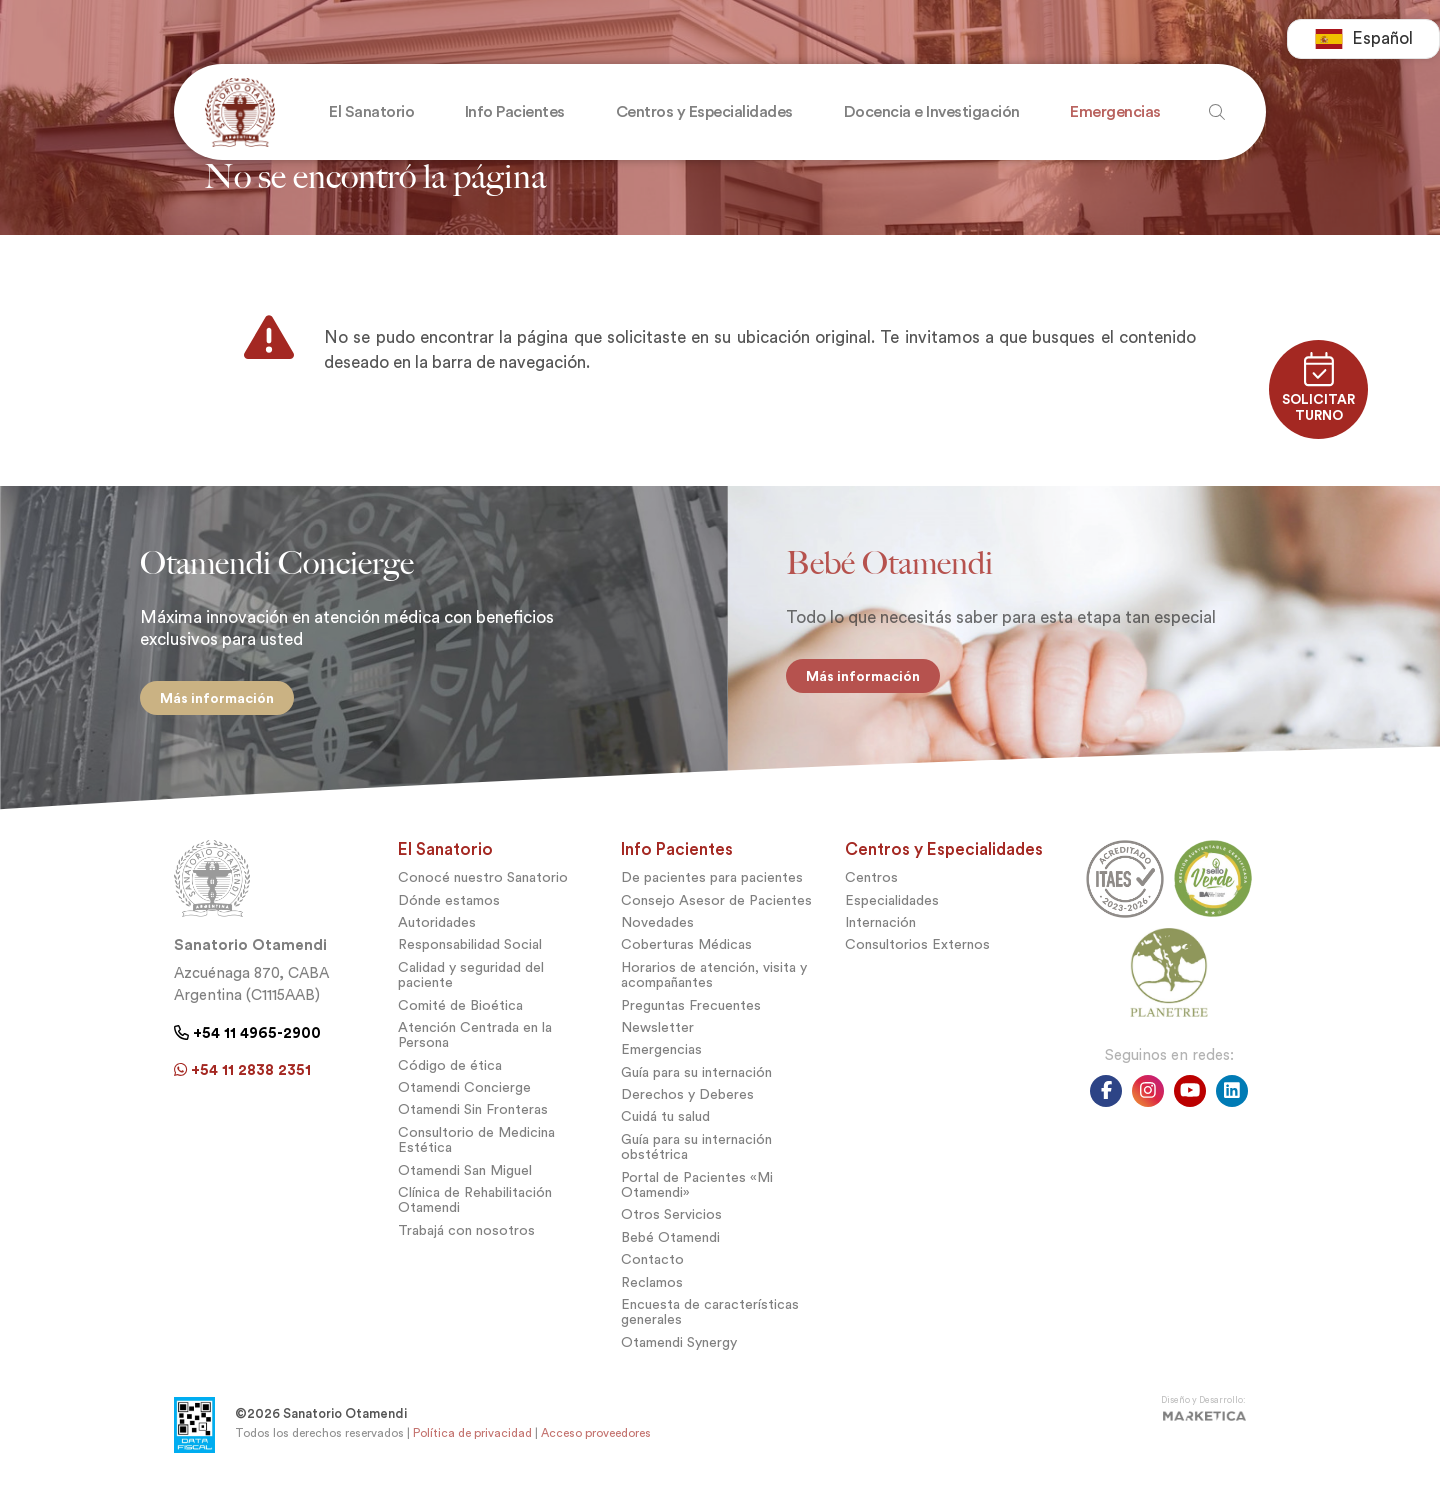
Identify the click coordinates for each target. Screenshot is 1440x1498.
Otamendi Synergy (679, 1347)
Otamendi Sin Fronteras (473, 1114)
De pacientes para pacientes (712, 882)
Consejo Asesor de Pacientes (716, 905)
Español (1363, 40)
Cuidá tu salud (665, 1121)
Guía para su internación (696, 1077)
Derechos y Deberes (687, 1099)
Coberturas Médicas (686, 949)
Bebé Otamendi (670, 1242)
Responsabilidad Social (470, 949)
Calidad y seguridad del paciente (471, 980)
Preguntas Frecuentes (691, 1010)
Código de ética (450, 1070)
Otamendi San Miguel (465, 1175)
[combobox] (1363, 40)
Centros (871, 882)
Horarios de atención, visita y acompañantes (714, 980)
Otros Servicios (671, 1219)
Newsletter (657, 1032)
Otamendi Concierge (464, 1092)
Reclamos (652, 1287)
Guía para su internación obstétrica (696, 1152)
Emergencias (661, 1054)
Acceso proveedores (596, 1438)
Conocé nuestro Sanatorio (483, 882)
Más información (212, 698)
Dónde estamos (449, 905)
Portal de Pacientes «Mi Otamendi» (697, 1190)
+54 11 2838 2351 (242, 1075)
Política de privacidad (472, 1438)
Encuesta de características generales (710, 1317)
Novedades (657, 927)
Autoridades (437, 927)
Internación (880, 927)
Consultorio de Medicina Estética (476, 1145)
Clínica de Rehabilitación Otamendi (475, 1205)
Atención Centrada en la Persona (475, 1040)
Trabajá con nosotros (466, 1235)
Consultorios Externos (917, 949)
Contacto (652, 1264)
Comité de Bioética (460, 1010)
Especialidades (892, 905)
